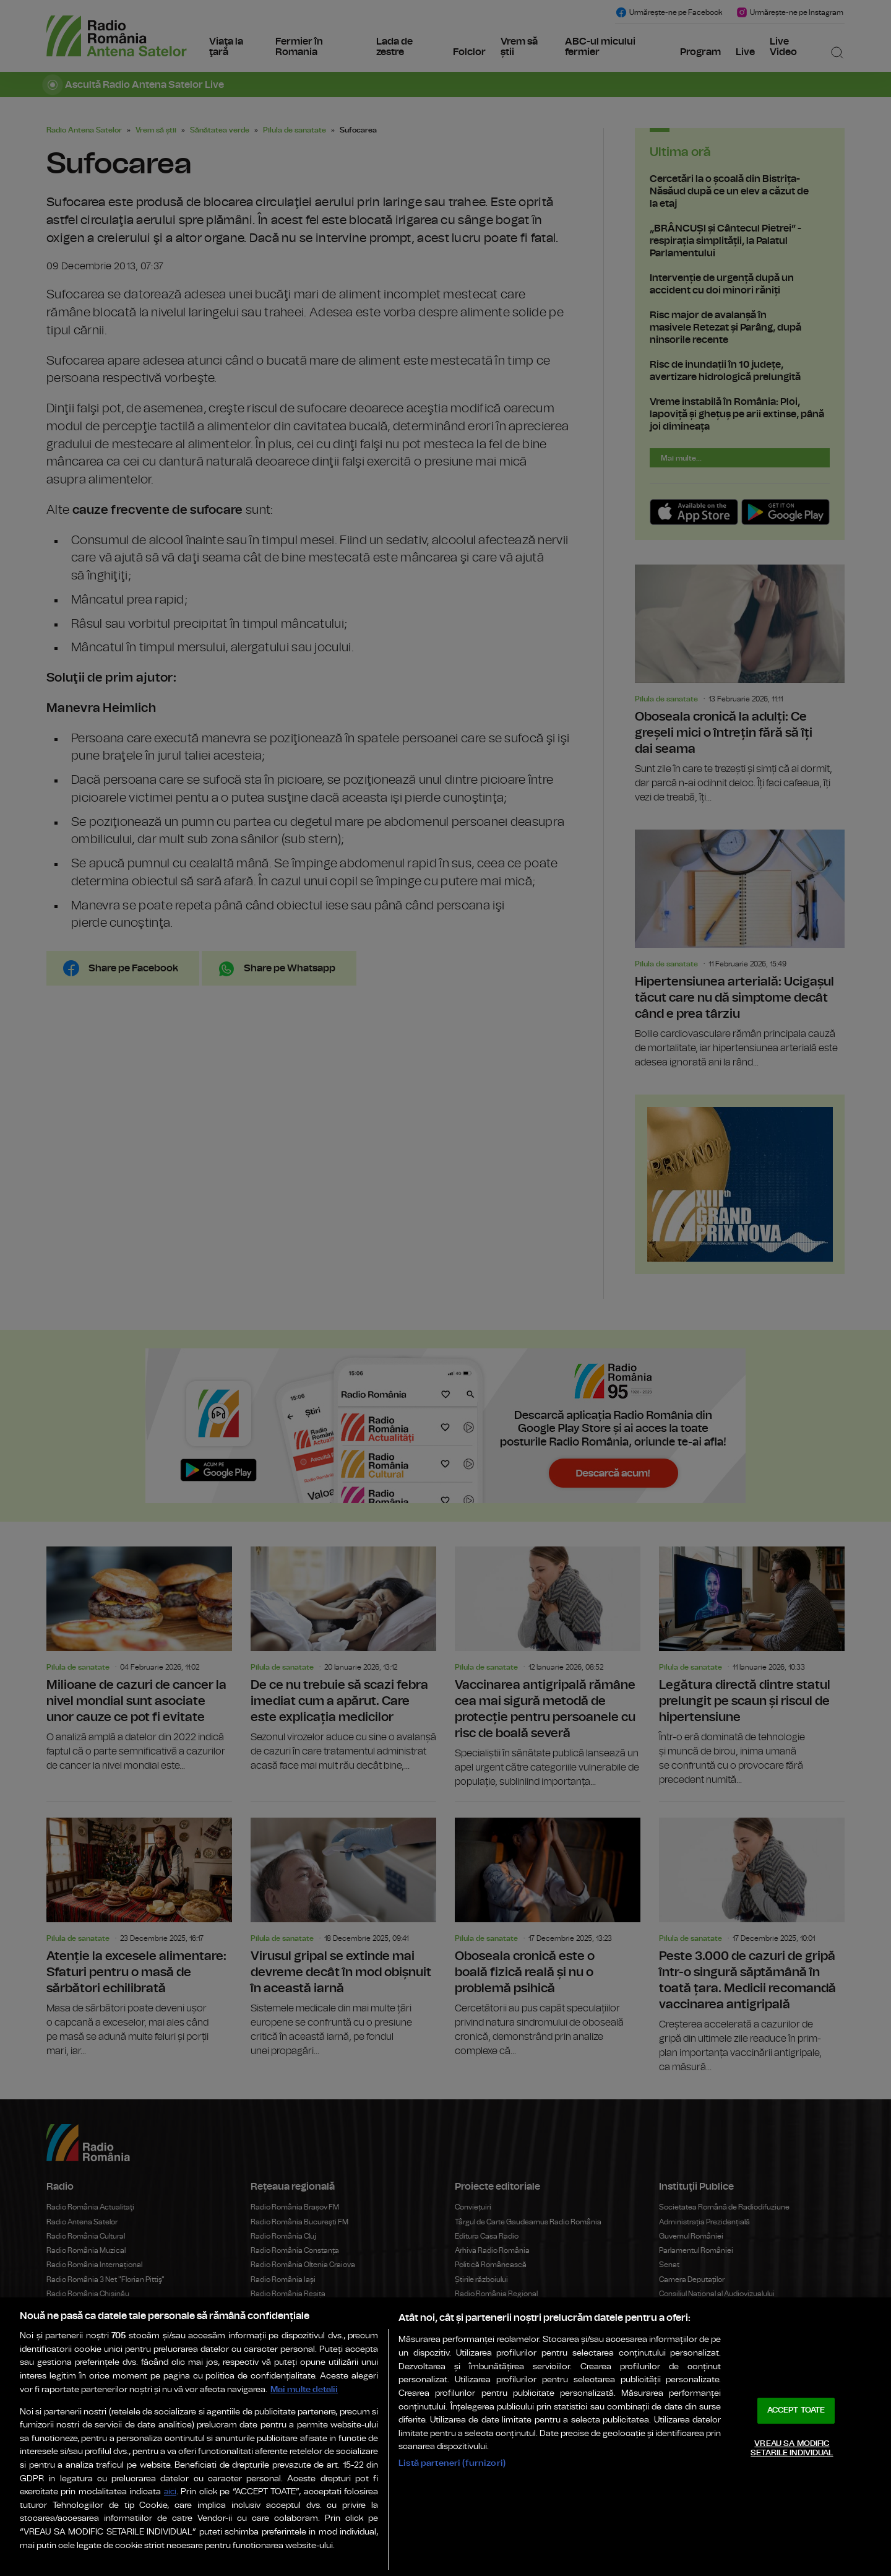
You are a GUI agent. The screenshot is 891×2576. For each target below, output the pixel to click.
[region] (445, 2436)
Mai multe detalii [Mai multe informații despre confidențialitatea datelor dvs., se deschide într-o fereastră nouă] (304, 2389)
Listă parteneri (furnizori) (452, 2463)
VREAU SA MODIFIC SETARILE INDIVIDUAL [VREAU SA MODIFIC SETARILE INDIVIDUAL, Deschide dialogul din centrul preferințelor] (792, 2449)
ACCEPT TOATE (796, 2410)
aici (170, 2492)
